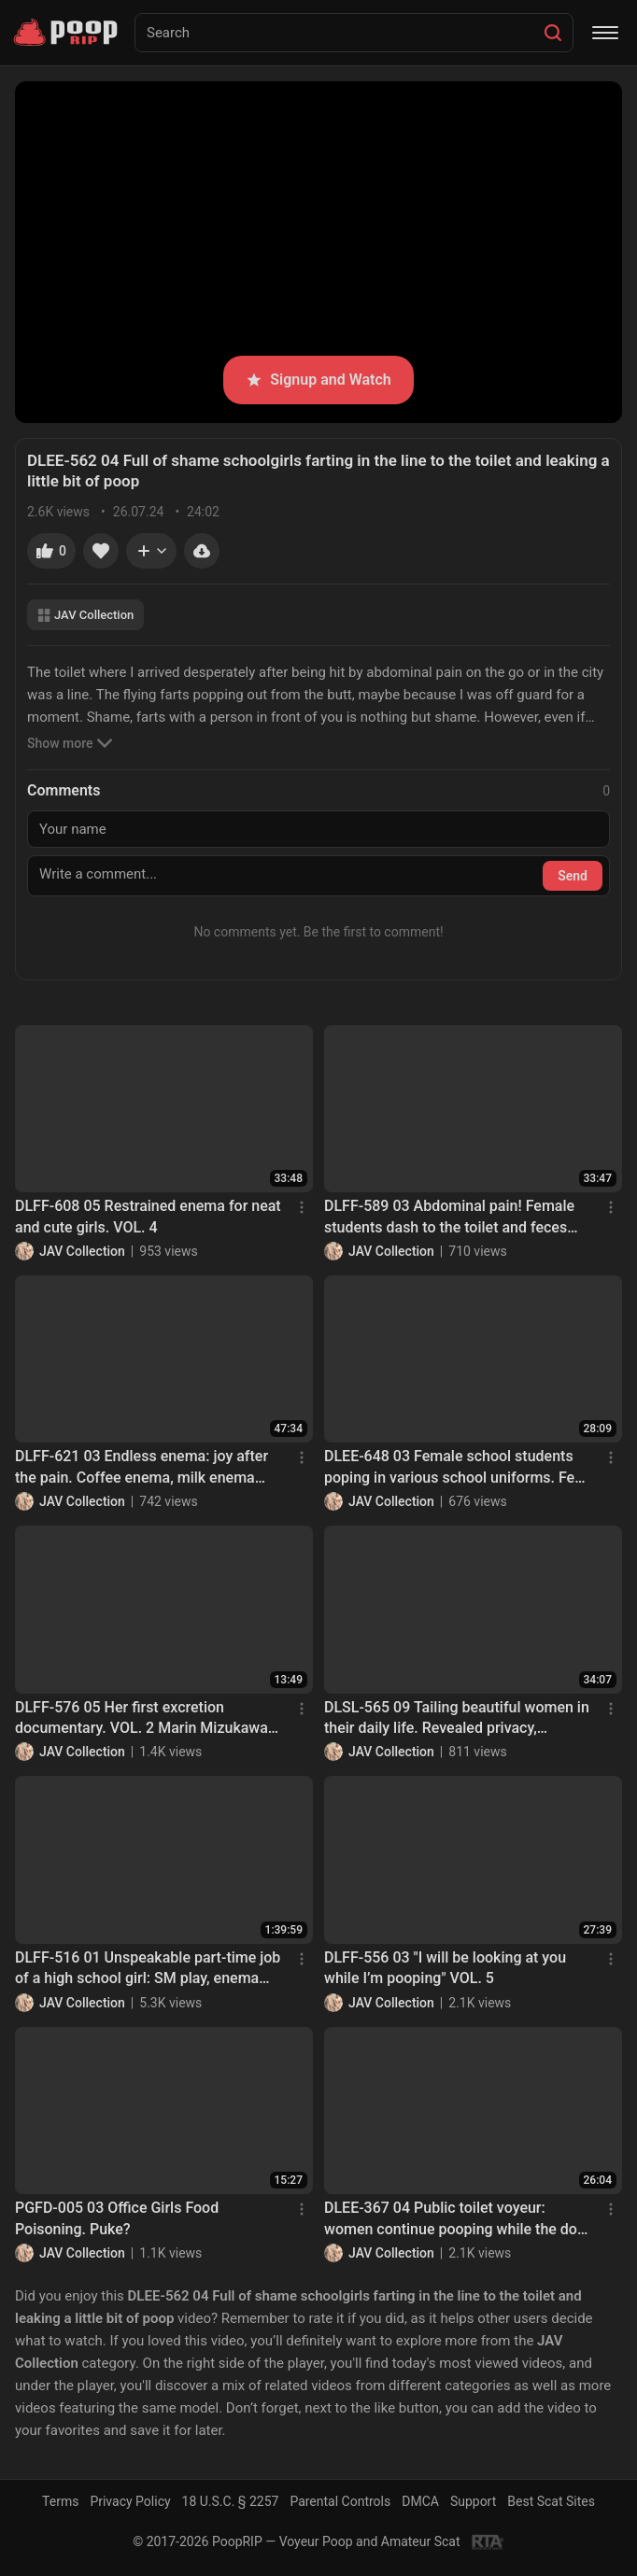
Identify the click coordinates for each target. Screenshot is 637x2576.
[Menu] (605, 32)
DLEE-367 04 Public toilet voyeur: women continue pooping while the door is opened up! (457, 2219)
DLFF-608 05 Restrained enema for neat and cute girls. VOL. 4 (148, 1216)
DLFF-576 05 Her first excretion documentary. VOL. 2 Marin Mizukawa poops (141, 1718)
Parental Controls (340, 2501)
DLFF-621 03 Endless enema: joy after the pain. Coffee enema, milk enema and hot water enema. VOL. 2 (141, 1467)
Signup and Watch (318, 379)
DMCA (420, 2501)
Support (473, 2501)
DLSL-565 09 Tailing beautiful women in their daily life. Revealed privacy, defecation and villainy (456, 1718)
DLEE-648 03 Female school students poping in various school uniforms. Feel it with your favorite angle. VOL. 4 (455, 1467)
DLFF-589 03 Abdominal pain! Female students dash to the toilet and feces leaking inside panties (449, 1217)
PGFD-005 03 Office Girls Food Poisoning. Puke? (117, 2218)
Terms (60, 2501)
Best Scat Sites (551, 2501)
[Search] (553, 32)
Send (572, 875)
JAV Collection (85, 615)
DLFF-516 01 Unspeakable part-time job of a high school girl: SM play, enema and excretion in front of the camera (147, 1969)
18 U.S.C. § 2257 (230, 2501)
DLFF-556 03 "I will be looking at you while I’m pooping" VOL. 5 (445, 1968)
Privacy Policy (130, 2501)
